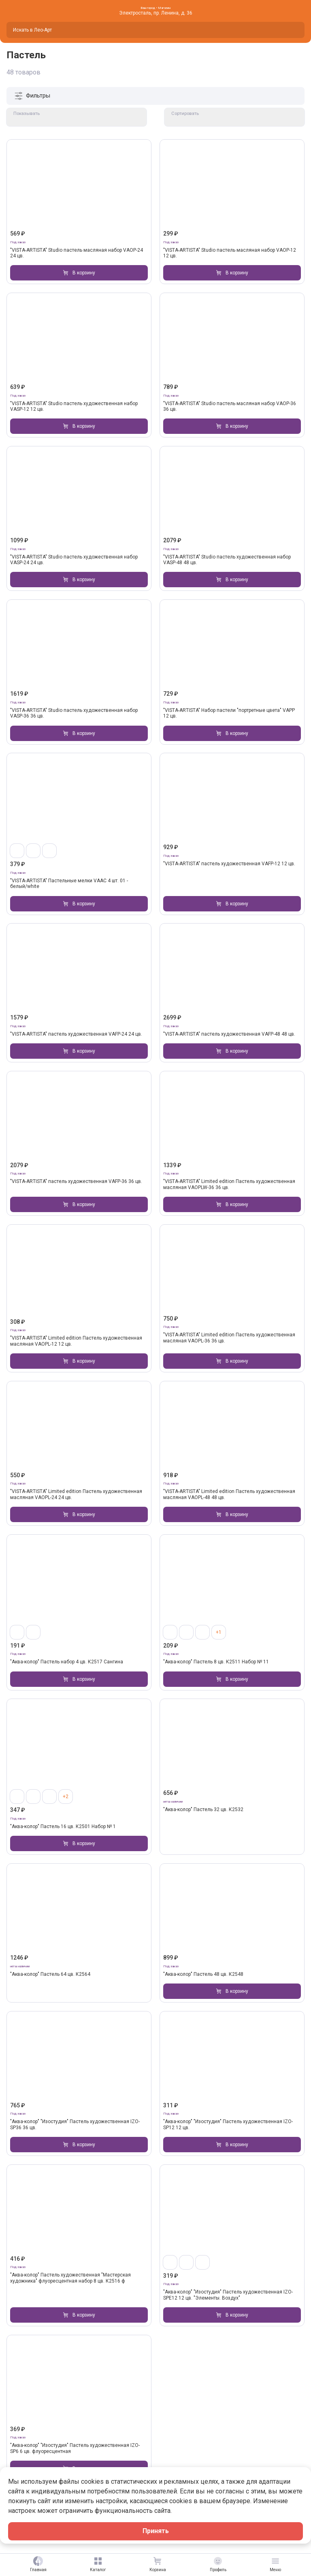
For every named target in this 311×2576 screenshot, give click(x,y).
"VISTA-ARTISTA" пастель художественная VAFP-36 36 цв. (76, 1182)
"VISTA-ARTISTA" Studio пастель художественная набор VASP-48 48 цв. (227, 559)
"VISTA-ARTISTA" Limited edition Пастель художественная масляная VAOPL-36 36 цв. (229, 1338)
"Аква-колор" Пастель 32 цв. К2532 (203, 1809)
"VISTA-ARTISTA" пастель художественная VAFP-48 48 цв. (229, 1034)
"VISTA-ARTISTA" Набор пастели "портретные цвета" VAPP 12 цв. (229, 713)
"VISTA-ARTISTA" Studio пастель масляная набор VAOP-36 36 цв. (229, 406)
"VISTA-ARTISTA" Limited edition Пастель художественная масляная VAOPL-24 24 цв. (76, 1494)
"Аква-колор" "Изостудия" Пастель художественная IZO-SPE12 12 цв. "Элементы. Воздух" (228, 2295)
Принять (156, 2531)
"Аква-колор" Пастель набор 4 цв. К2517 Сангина (66, 1662)
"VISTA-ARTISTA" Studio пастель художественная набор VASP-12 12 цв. (74, 406)
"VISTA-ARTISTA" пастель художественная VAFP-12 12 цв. (229, 863)
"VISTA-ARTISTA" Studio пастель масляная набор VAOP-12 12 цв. (229, 253)
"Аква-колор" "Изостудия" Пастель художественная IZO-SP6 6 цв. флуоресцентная (75, 2448)
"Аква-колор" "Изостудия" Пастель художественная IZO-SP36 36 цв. (75, 2124)
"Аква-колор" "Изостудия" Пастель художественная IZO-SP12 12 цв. (228, 2124)
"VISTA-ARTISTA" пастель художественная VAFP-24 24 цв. (76, 1034)
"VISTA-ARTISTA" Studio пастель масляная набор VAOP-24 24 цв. (76, 253)
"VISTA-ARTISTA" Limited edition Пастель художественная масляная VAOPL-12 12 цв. (76, 1341)
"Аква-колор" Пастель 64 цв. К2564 (50, 1974)
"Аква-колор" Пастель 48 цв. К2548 (203, 1974)
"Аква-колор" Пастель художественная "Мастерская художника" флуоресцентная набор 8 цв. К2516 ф (70, 2278)
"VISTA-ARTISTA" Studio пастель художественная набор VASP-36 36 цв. (74, 713)
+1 (219, 1632)
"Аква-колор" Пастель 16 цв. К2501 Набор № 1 (63, 1826)
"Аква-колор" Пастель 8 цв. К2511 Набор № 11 (216, 1662)
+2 (65, 1797)
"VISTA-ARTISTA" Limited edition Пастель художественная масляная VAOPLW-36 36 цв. (229, 1184)
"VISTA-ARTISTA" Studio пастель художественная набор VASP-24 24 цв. (74, 559)
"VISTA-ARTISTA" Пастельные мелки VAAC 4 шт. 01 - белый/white (69, 883)
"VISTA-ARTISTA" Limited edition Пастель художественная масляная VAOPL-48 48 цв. (229, 1494)
